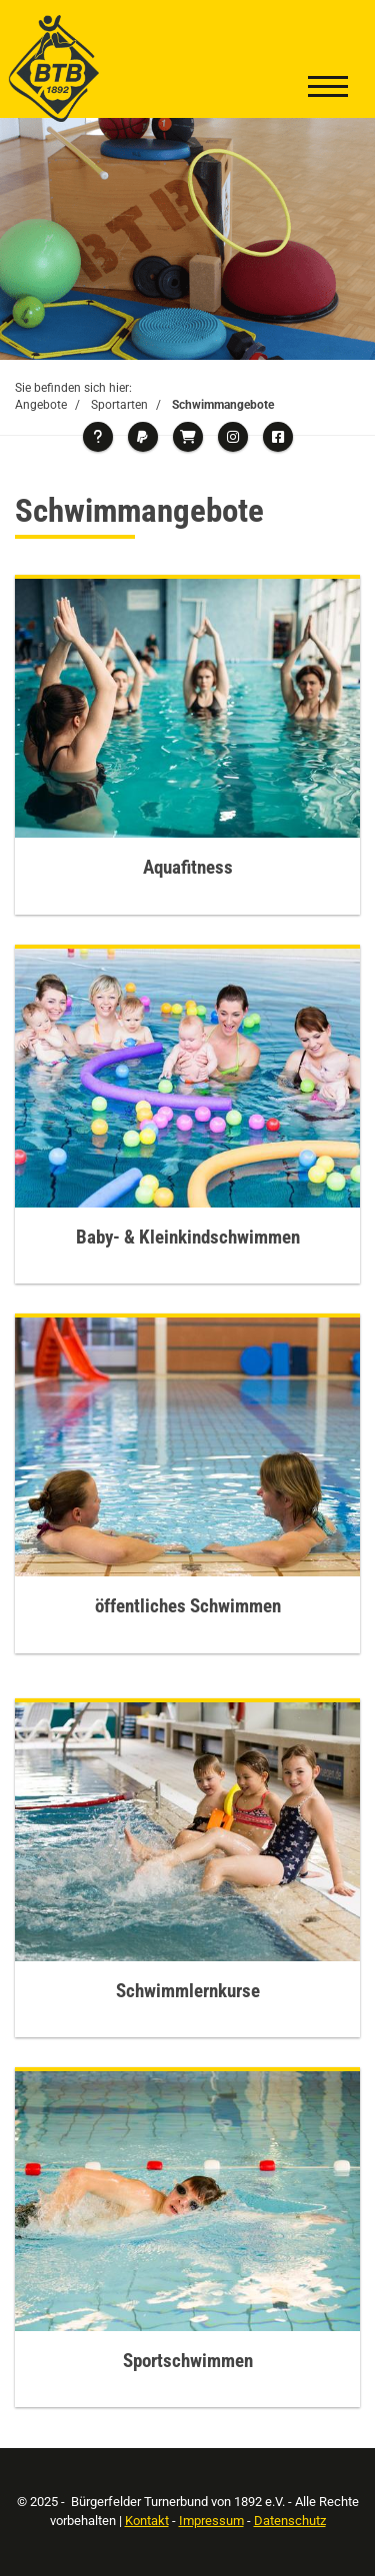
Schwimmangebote (223, 405)
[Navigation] (328, 89)
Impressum (211, 2520)
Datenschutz (290, 2520)
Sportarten (119, 405)
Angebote (41, 405)
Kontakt (147, 2520)
